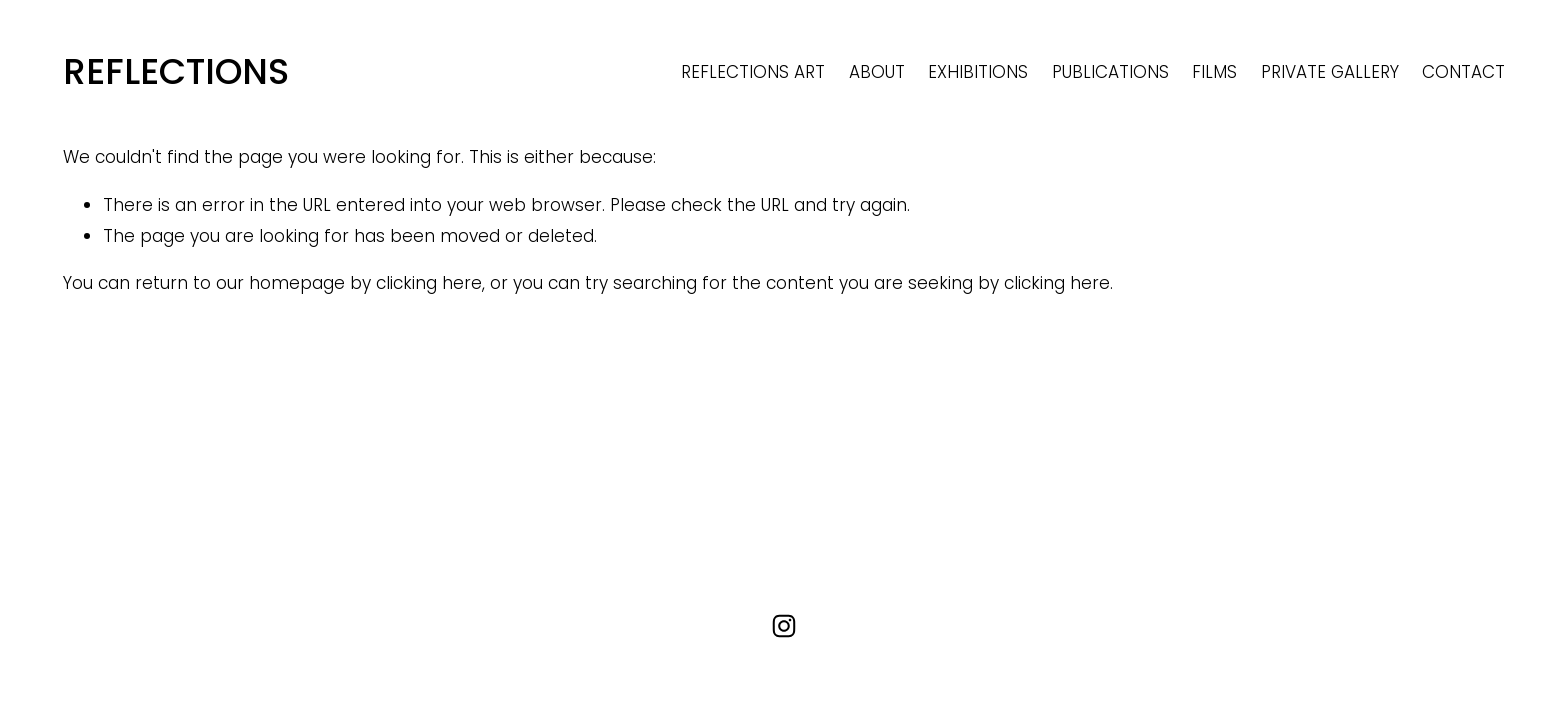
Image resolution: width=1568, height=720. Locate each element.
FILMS (1214, 72)
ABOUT (877, 72)
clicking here (429, 283)
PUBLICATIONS (1110, 72)
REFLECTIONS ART (753, 72)
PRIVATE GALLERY (1330, 72)
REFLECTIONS (176, 71)
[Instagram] (784, 626)
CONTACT (1463, 72)
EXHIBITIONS (978, 72)
